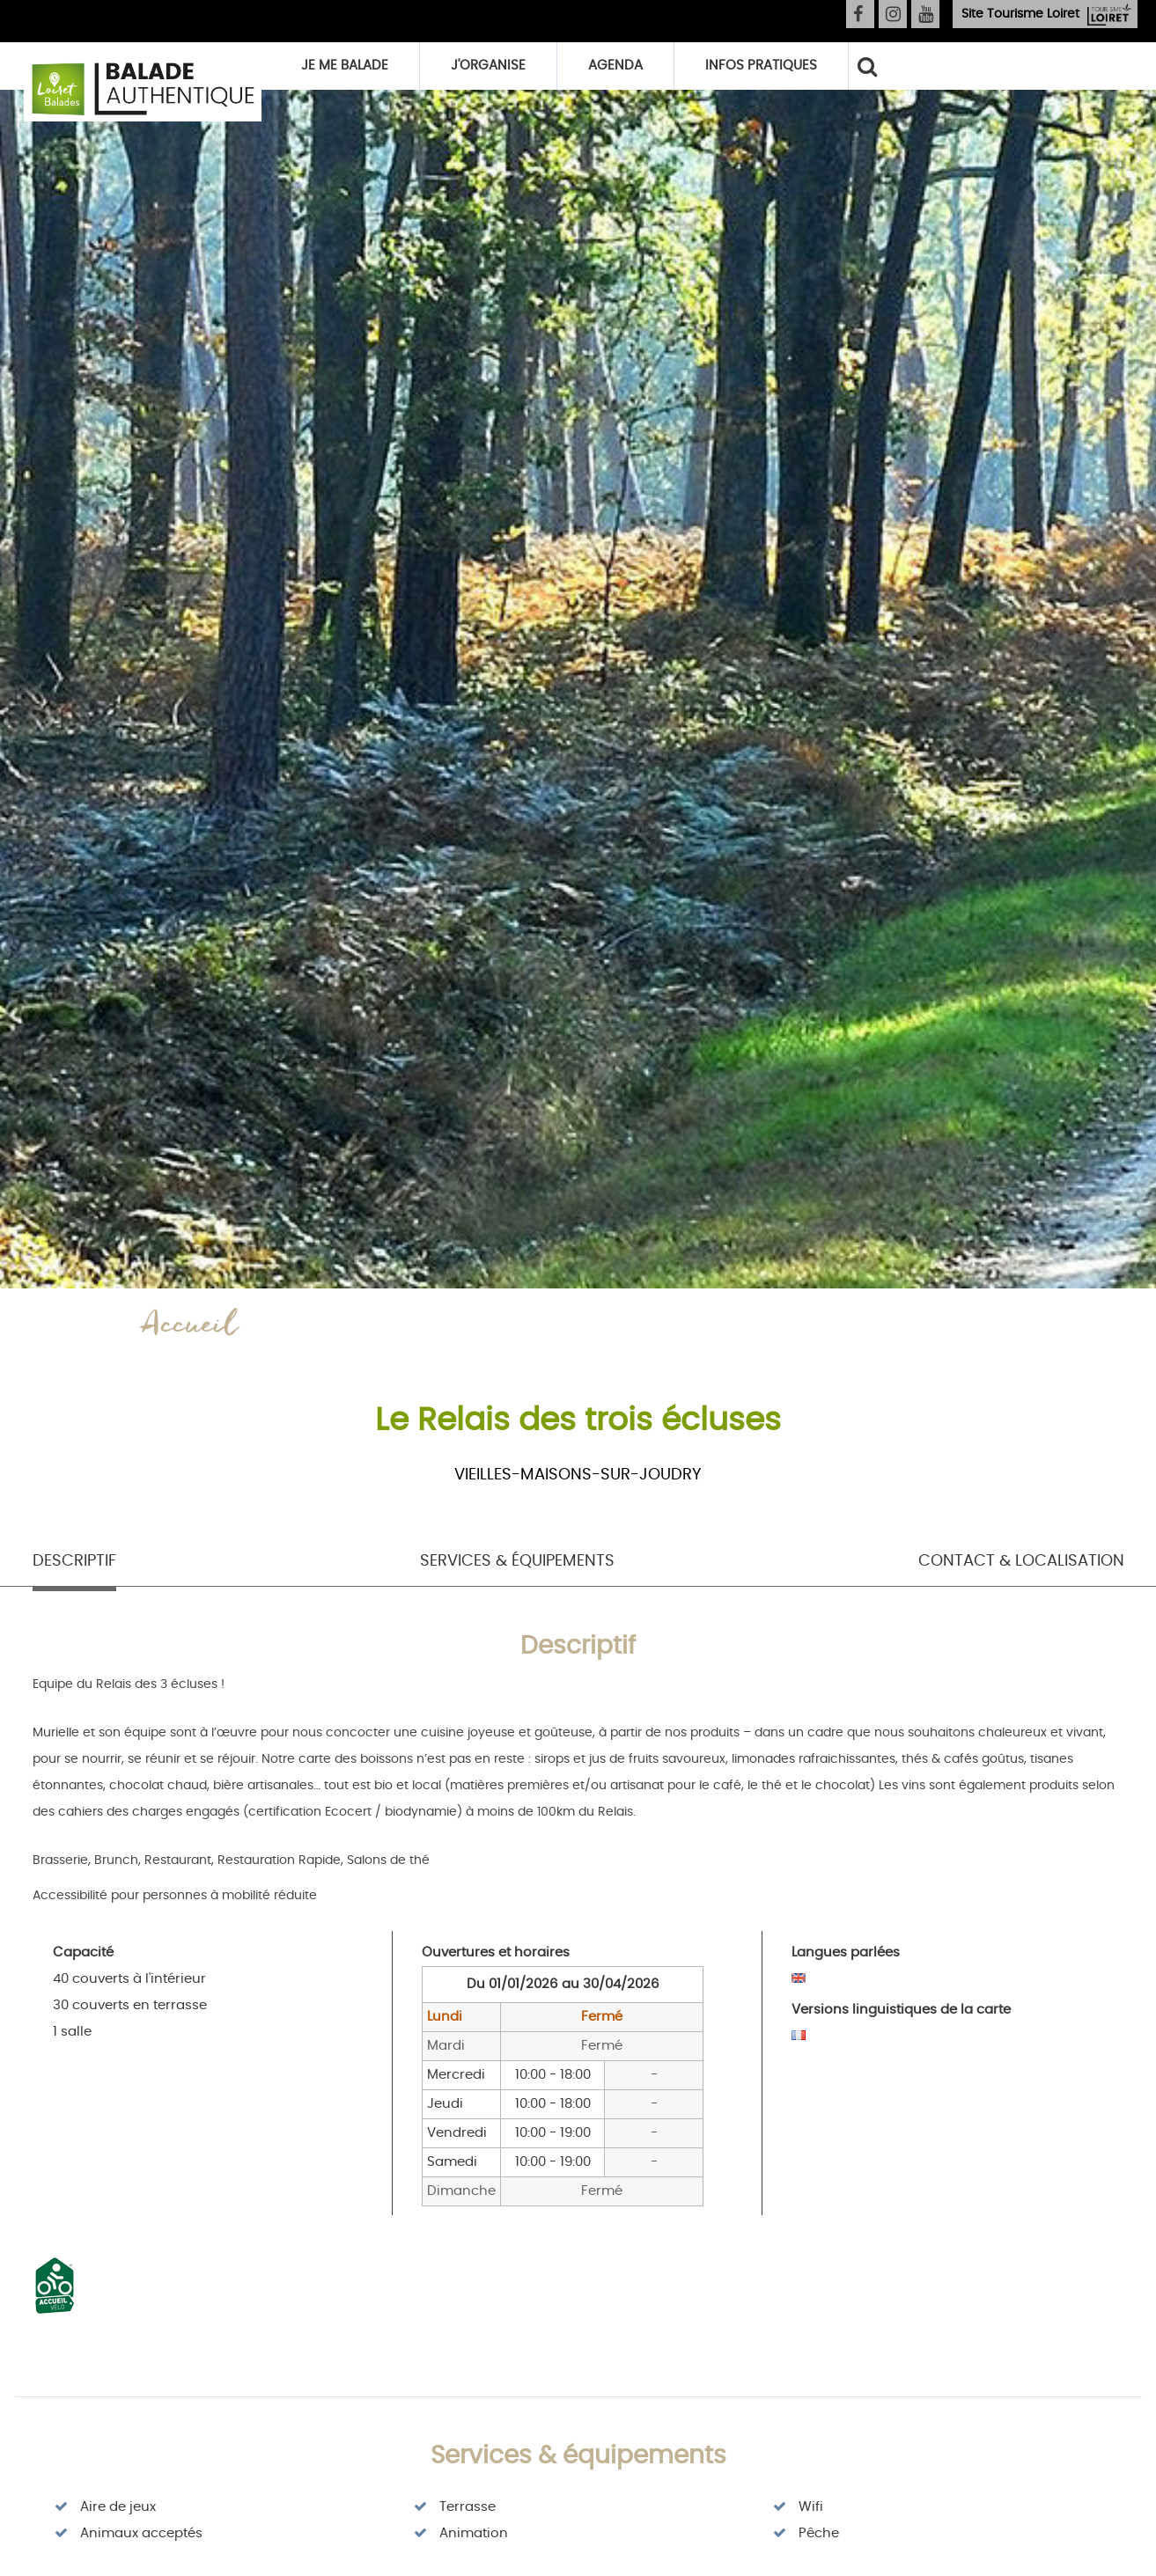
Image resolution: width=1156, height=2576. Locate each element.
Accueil (190, 1328)
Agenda (615, 65)
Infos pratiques (761, 65)
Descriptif (74, 1561)
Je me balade (344, 65)
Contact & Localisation (1021, 1561)
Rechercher (866, 66)
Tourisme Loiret (1020, 14)
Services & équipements (517, 1561)
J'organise (488, 65)
